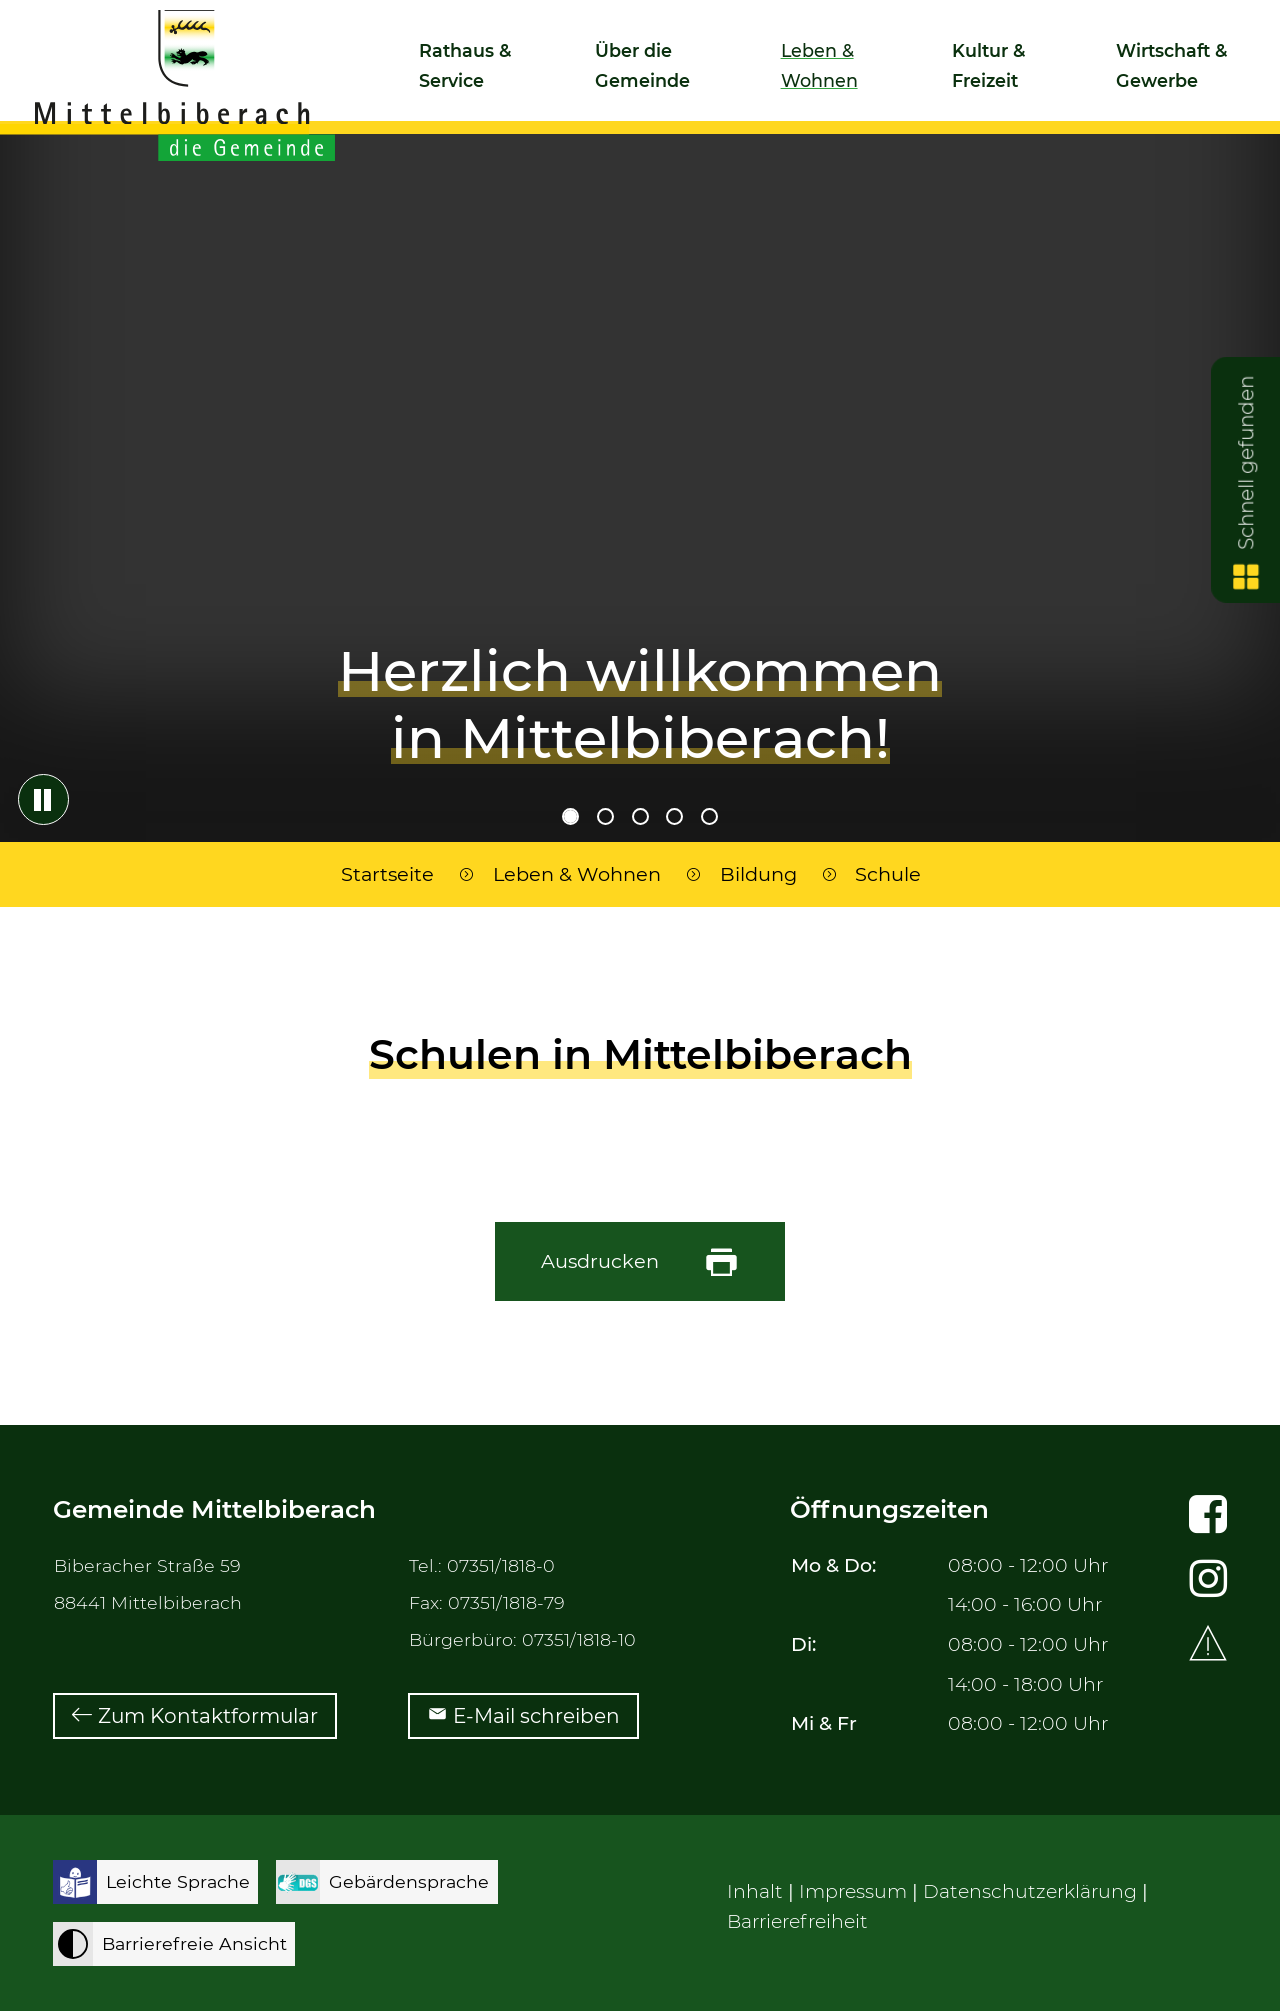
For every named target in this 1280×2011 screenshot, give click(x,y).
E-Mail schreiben (536, 1716)
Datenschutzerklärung (1030, 1891)
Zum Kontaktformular (208, 1716)
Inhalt (755, 1891)
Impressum (853, 1891)
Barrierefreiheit (797, 1921)
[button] (471, 73)
